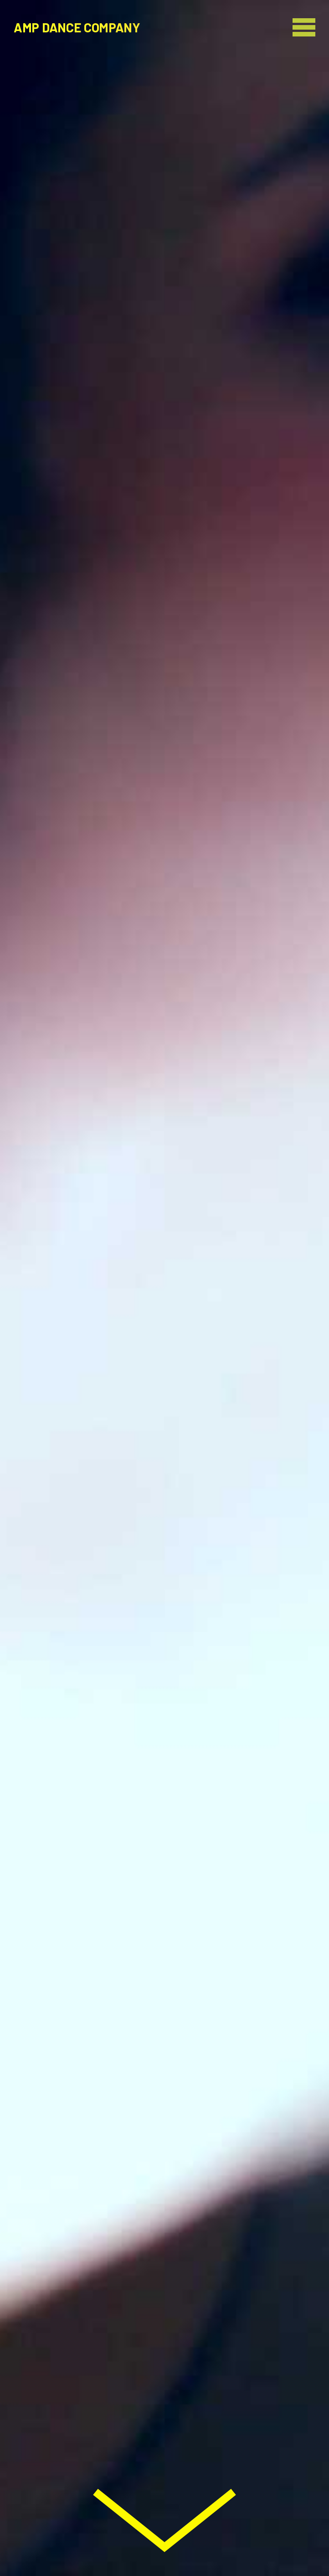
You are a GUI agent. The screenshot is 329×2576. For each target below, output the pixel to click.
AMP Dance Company (77, 27)
